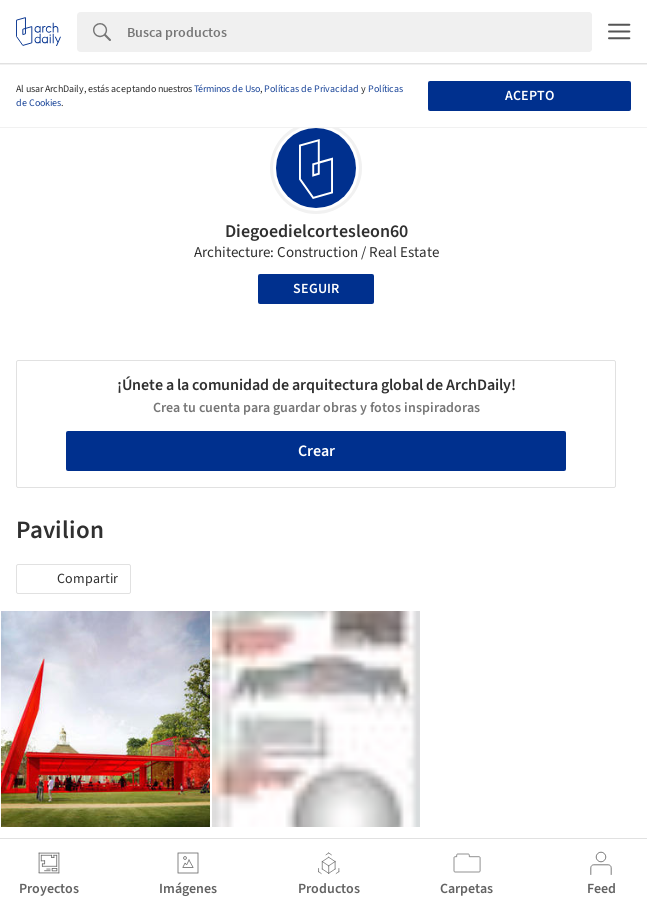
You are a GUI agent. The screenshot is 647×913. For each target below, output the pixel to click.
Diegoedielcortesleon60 (316, 231)
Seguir (316, 289)
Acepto (529, 96)
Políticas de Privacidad (311, 89)
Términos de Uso (227, 89)
